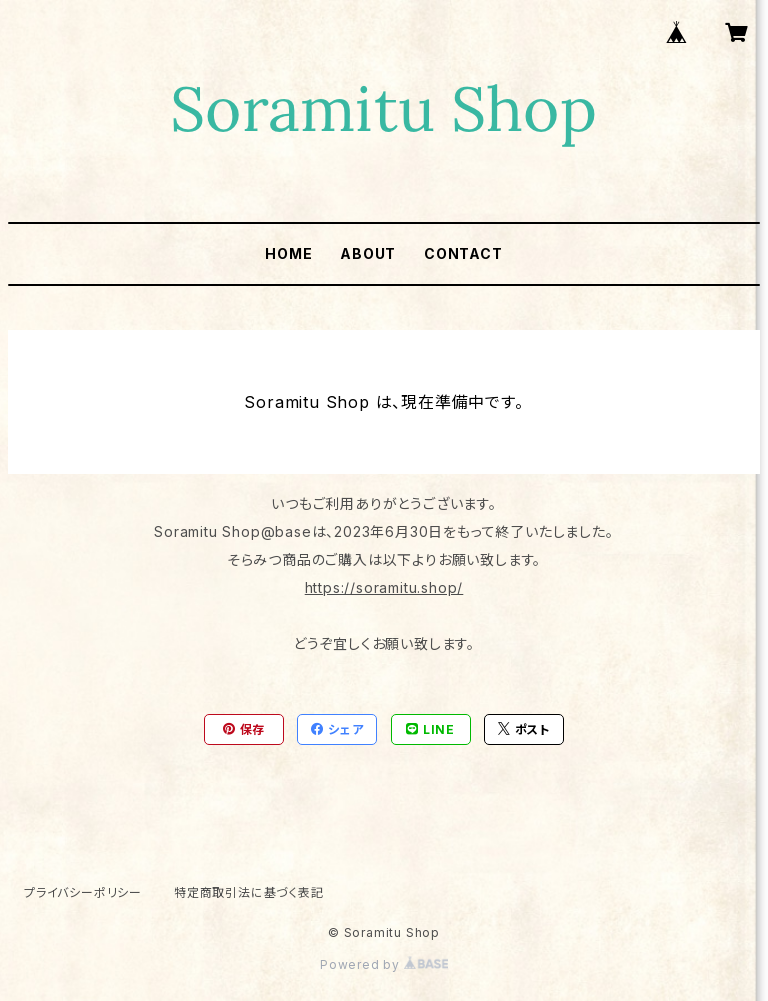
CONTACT (463, 253)
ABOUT (368, 253)
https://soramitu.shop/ (384, 587)
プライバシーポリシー (83, 892)
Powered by (384, 964)
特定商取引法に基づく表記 (249, 892)
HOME (288, 253)
